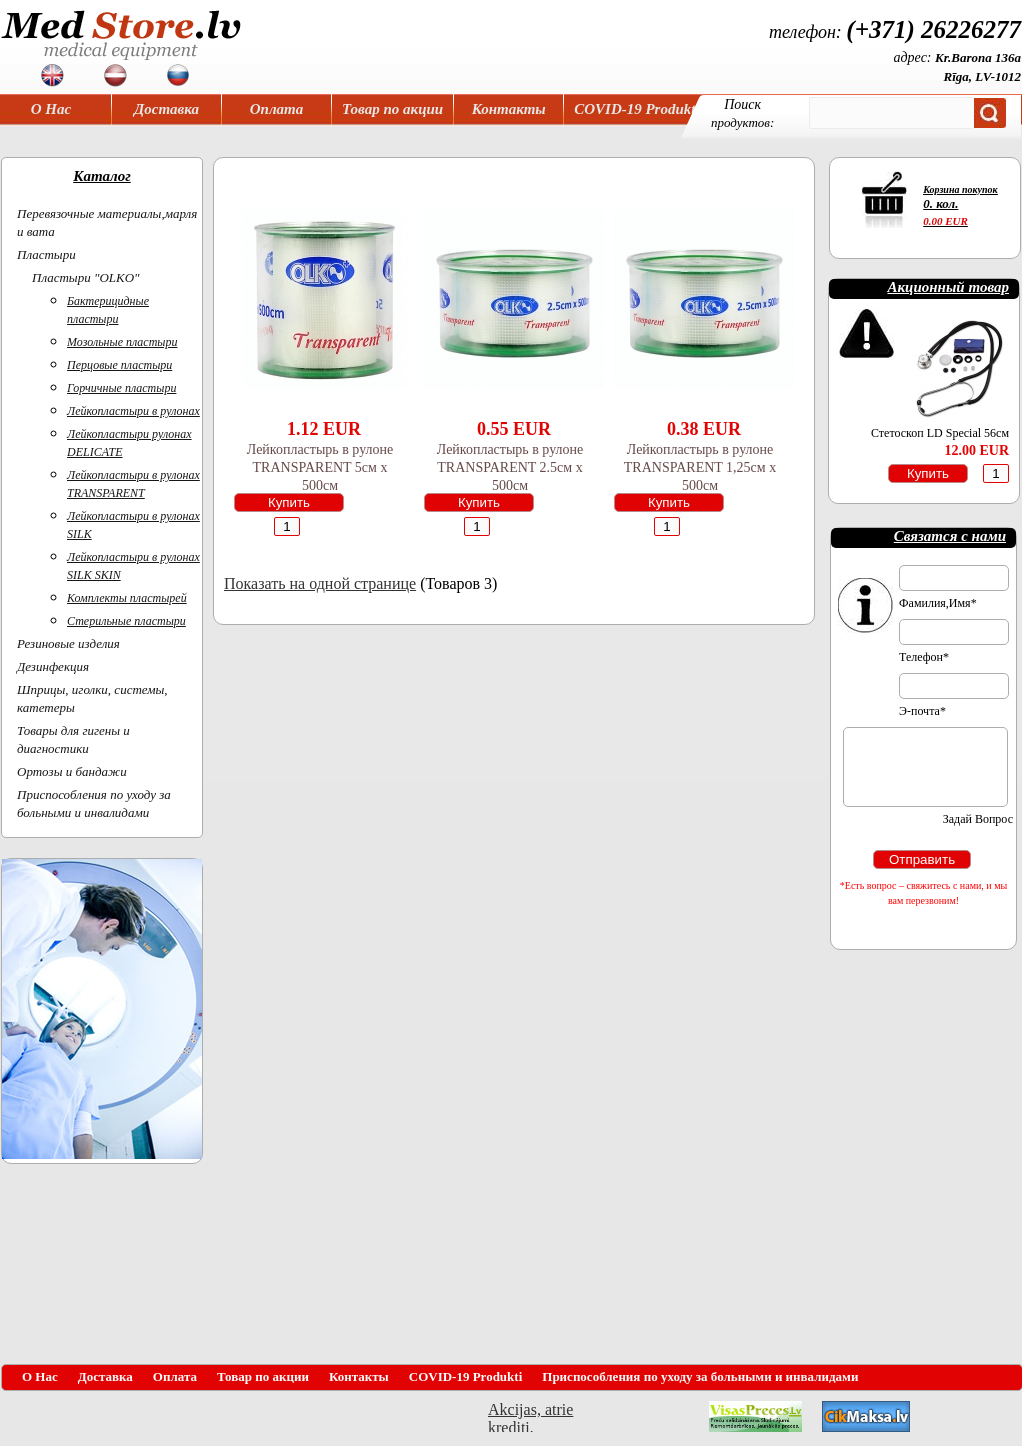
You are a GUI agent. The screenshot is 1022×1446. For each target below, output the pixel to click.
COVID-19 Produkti (636, 109)
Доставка (166, 109)
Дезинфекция (53, 666)
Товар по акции (392, 109)
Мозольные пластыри (122, 342)
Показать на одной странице (320, 583)
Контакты (509, 109)
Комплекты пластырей (127, 598)
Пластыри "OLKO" (86, 277)
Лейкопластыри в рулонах (133, 411)
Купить (289, 502)
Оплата (277, 109)
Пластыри (46, 254)
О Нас (51, 109)
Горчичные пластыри (121, 388)
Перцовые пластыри (119, 365)
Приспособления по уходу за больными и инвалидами (700, 1376)
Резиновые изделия (68, 643)
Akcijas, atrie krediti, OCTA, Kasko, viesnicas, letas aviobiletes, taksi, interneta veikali (530, 1416)
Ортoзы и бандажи (72, 771)
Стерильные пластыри (126, 621)
